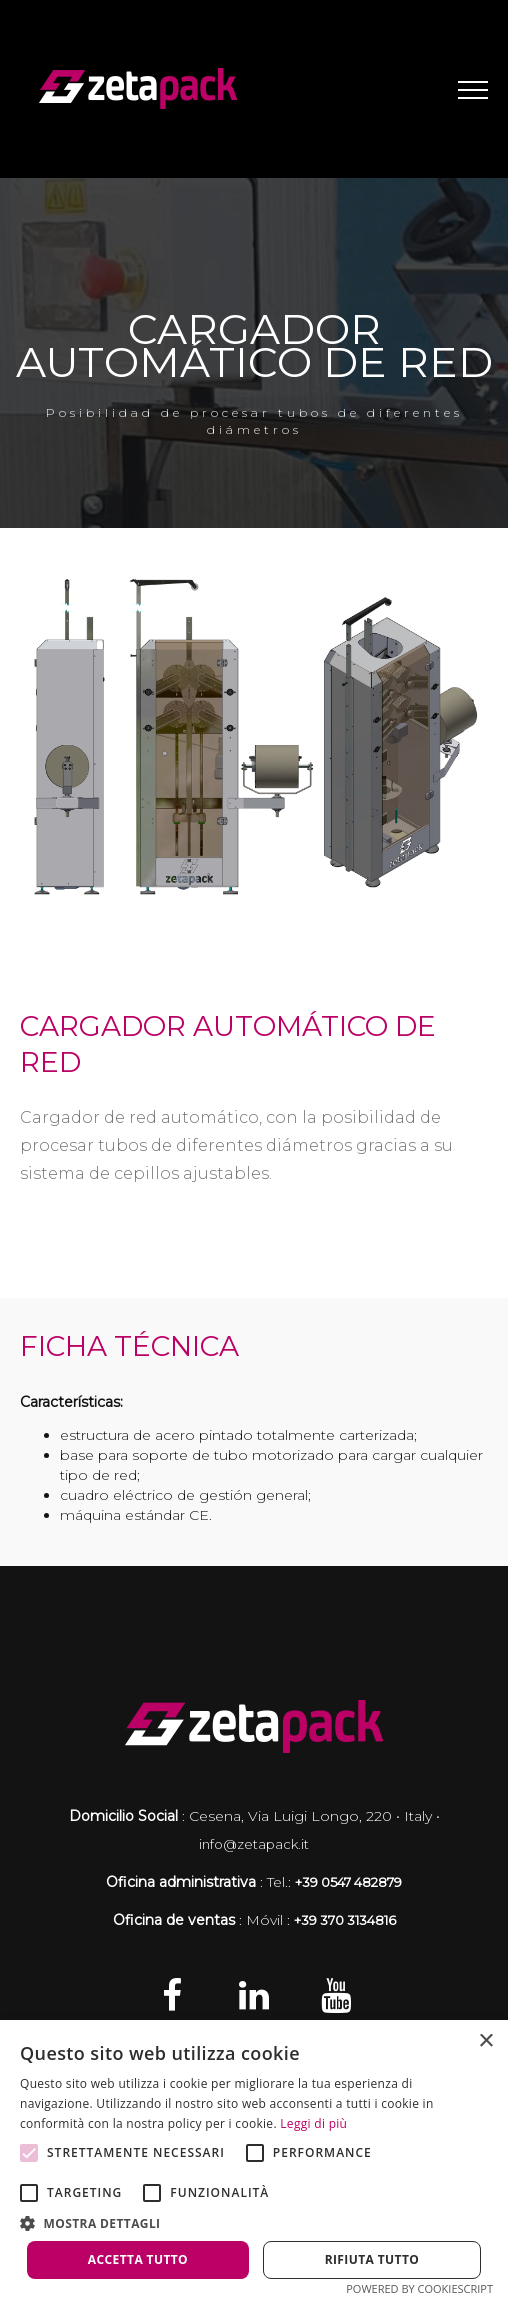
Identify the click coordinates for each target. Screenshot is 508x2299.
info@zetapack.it (254, 1844)
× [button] (485, 2041)
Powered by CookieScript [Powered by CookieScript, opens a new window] (419, 2288)
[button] (254, 2222)
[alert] (254, 2159)
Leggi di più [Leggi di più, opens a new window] (313, 2123)
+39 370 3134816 (345, 1920)
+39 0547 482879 (348, 1882)
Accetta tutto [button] (138, 2259)
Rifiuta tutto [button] (372, 2259)
